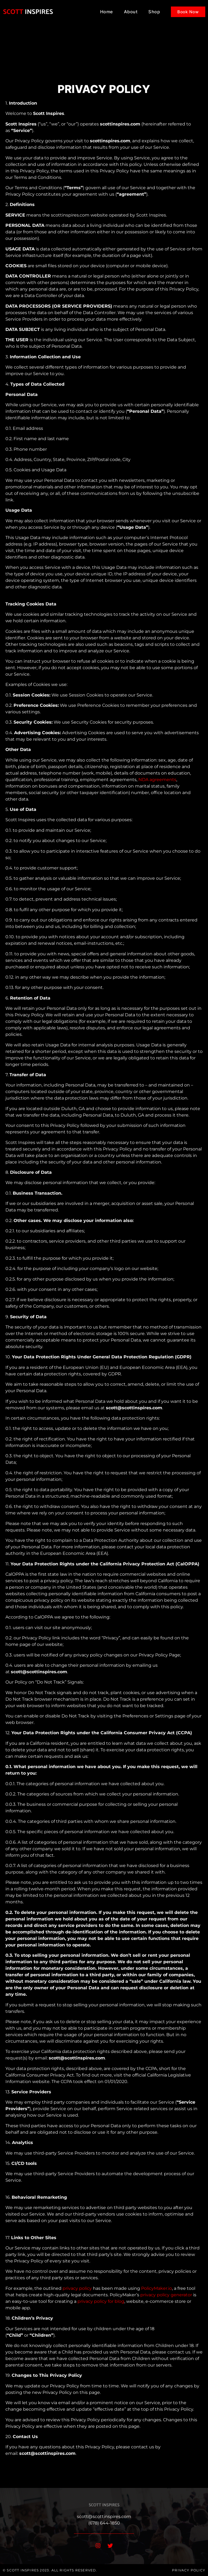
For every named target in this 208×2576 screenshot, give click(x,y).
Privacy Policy (188, 2570)
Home (106, 11)
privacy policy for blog (100, 2301)
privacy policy (77, 2288)
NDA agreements (157, 779)
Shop (154, 11)
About (131, 11)
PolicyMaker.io (156, 2288)
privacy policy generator (166, 2294)
